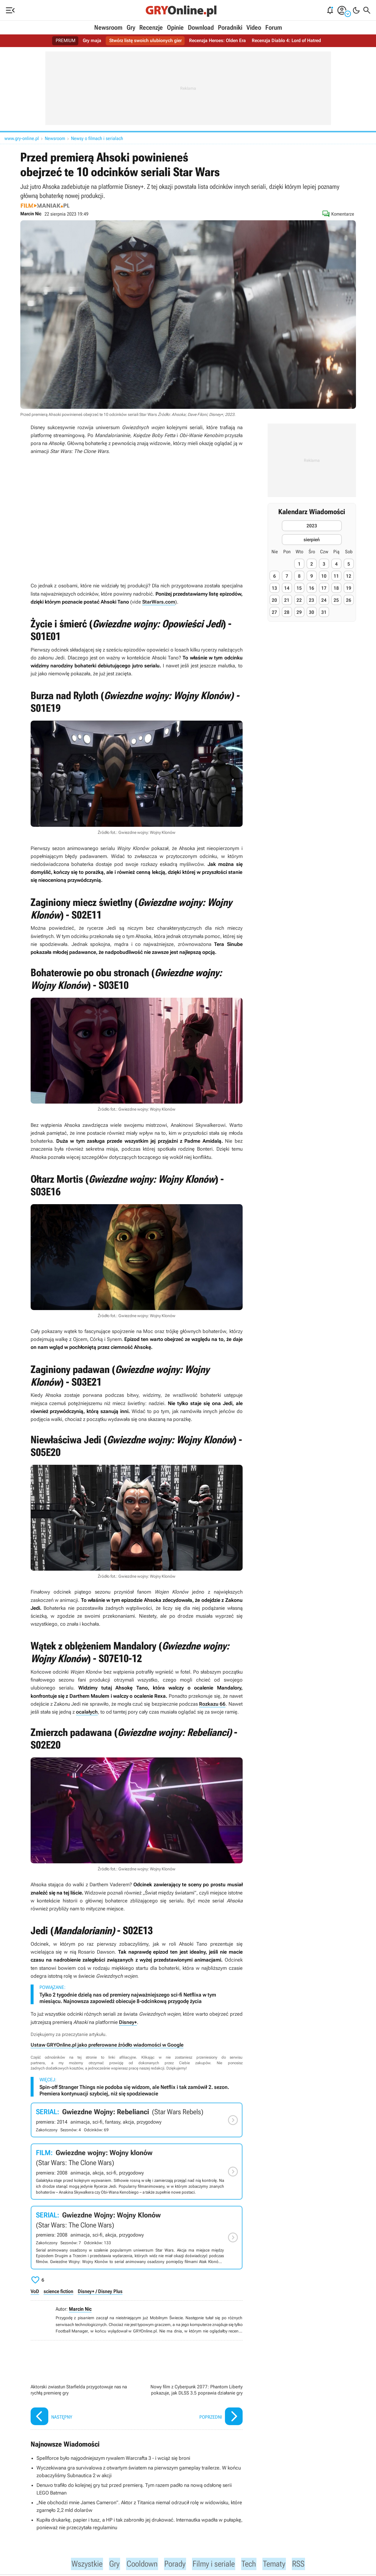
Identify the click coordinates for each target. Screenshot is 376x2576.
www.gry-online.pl (21, 138)
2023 (312, 526)
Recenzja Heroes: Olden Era (217, 41)
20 (274, 600)
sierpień (312, 539)
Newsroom (108, 27)
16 (311, 588)
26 (348, 600)
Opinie (175, 27)
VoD (35, 2291)
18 (336, 588)
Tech (253, 2564)
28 (286, 612)
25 (336, 600)
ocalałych (87, 1712)
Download (201, 27)
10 (324, 576)
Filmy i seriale (215, 2564)
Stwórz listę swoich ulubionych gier (145, 41)
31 (324, 612)
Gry (131, 27)
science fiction (58, 2291)
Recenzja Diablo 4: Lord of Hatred (286, 41)
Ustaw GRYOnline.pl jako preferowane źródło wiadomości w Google (107, 2045)
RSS (306, 2564)
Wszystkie (80, 2564)
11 (336, 576)
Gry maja (92, 41)
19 (348, 588)
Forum (273, 27)
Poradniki (230, 27)
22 (299, 600)
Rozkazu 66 (212, 1704)
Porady (174, 2564)
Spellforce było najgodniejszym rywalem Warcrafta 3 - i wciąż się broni (114, 2458)
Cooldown (138, 2564)
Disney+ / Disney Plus (100, 2291)
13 (274, 588)
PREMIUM (66, 41)
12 (348, 576)
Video (253, 27)
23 (311, 600)
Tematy (280, 2564)
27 (274, 612)
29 (299, 612)
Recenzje (151, 27)
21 (286, 600)
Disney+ (128, 2022)
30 (311, 612)
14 (286, 588)
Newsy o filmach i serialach (97, 138)
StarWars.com (158, 602)
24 (324, 600)
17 (324, 588)
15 (299, 588)
